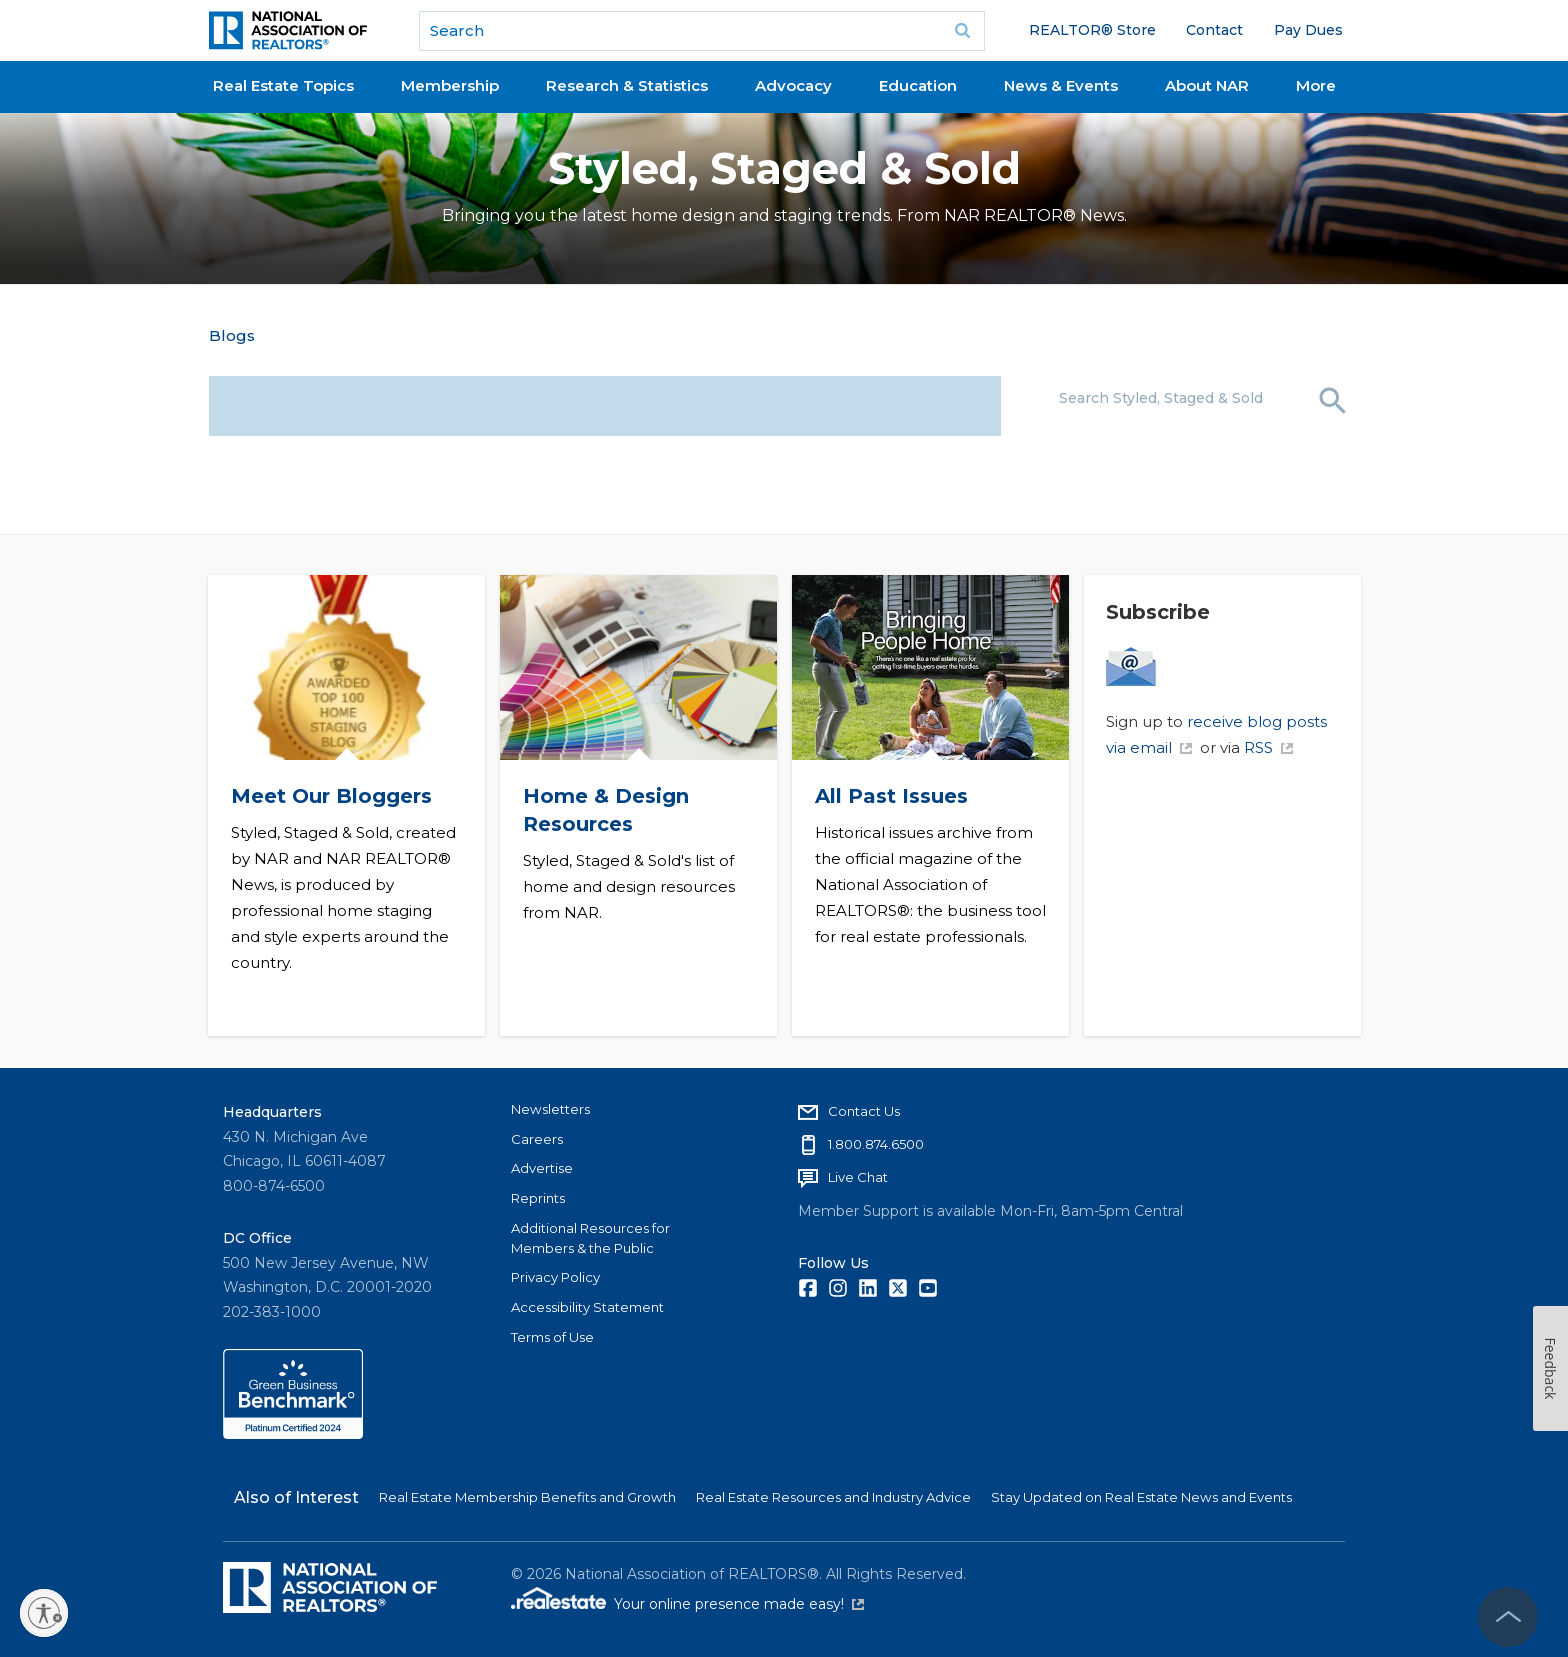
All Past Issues (890, 796)
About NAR (1207, 85)
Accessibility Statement (587, 1307)
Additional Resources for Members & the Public (590, 1238)
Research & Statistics (627, 85)
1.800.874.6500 (876, 1144)
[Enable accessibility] (44, 1613)
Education (918, 85)
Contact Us (864, 1111)
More (1316, 85)
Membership (450, 85)
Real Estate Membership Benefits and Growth (527, 1497)
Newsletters (550, 1109)
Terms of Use (552, 1337)
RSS (1268, 747)
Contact (1214, 30)
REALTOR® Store (1092, 30)
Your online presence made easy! (739, 1604)
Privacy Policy (555, 1277)
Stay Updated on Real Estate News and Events (1141, 1497)
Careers (537, 1139)
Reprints (538, 1198)
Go (963, 31)
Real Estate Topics (283, 85)
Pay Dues (1308, 30)
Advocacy (793, 85)
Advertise (542, 1168)
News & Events (1061, 85)
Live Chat (858, 1177)
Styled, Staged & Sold (784, 168)
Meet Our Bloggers (330, 796)
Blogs (232, 335)
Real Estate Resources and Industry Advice (833, 1497)
